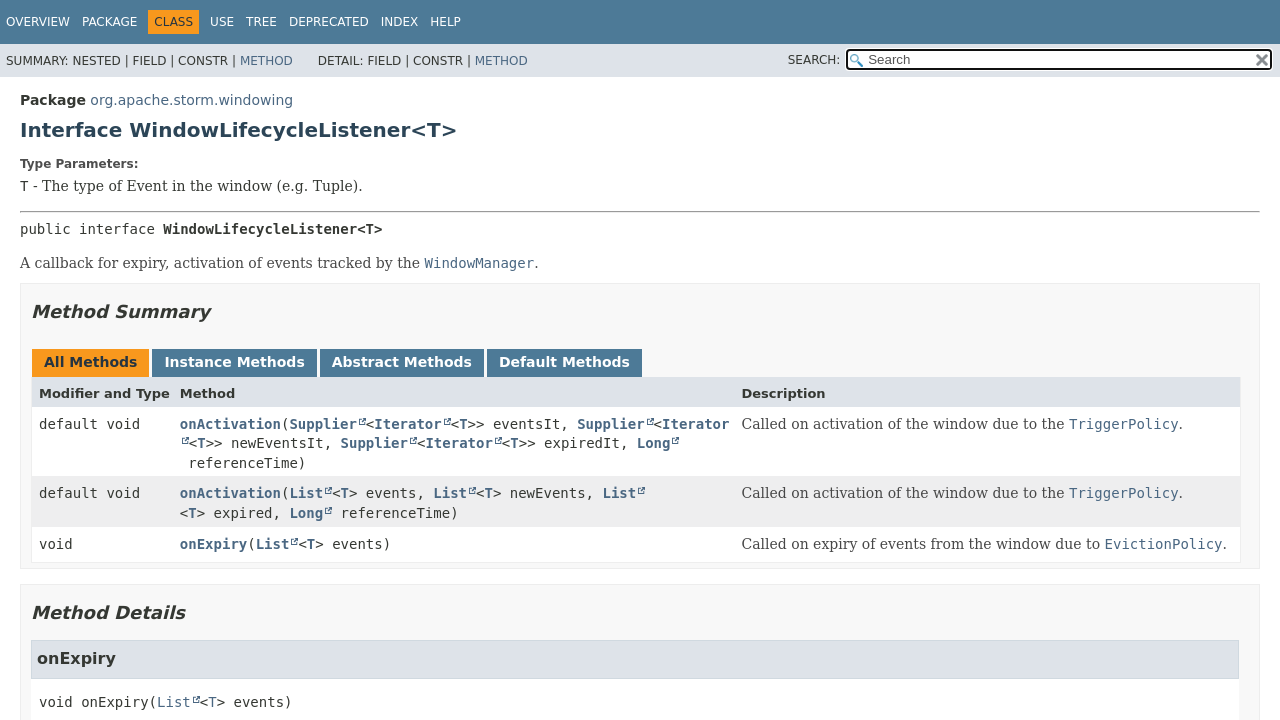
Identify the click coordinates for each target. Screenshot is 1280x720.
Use (222, 22)
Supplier (322, 424)
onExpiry (213, 544)
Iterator (407, 424)
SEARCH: (814, 60)
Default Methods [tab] (564, 362)
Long (654, 443)
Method (266, 61)
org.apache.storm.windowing (191, 100)
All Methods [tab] (90, 362)
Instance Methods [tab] (234, 362)
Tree (261, 22)
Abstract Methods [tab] (402, 362)
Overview (38, 22)
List (306, 493)
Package (109, 22)
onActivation (230, 424)
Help (445, 22)
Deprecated (329, 22)
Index (400, 22)
